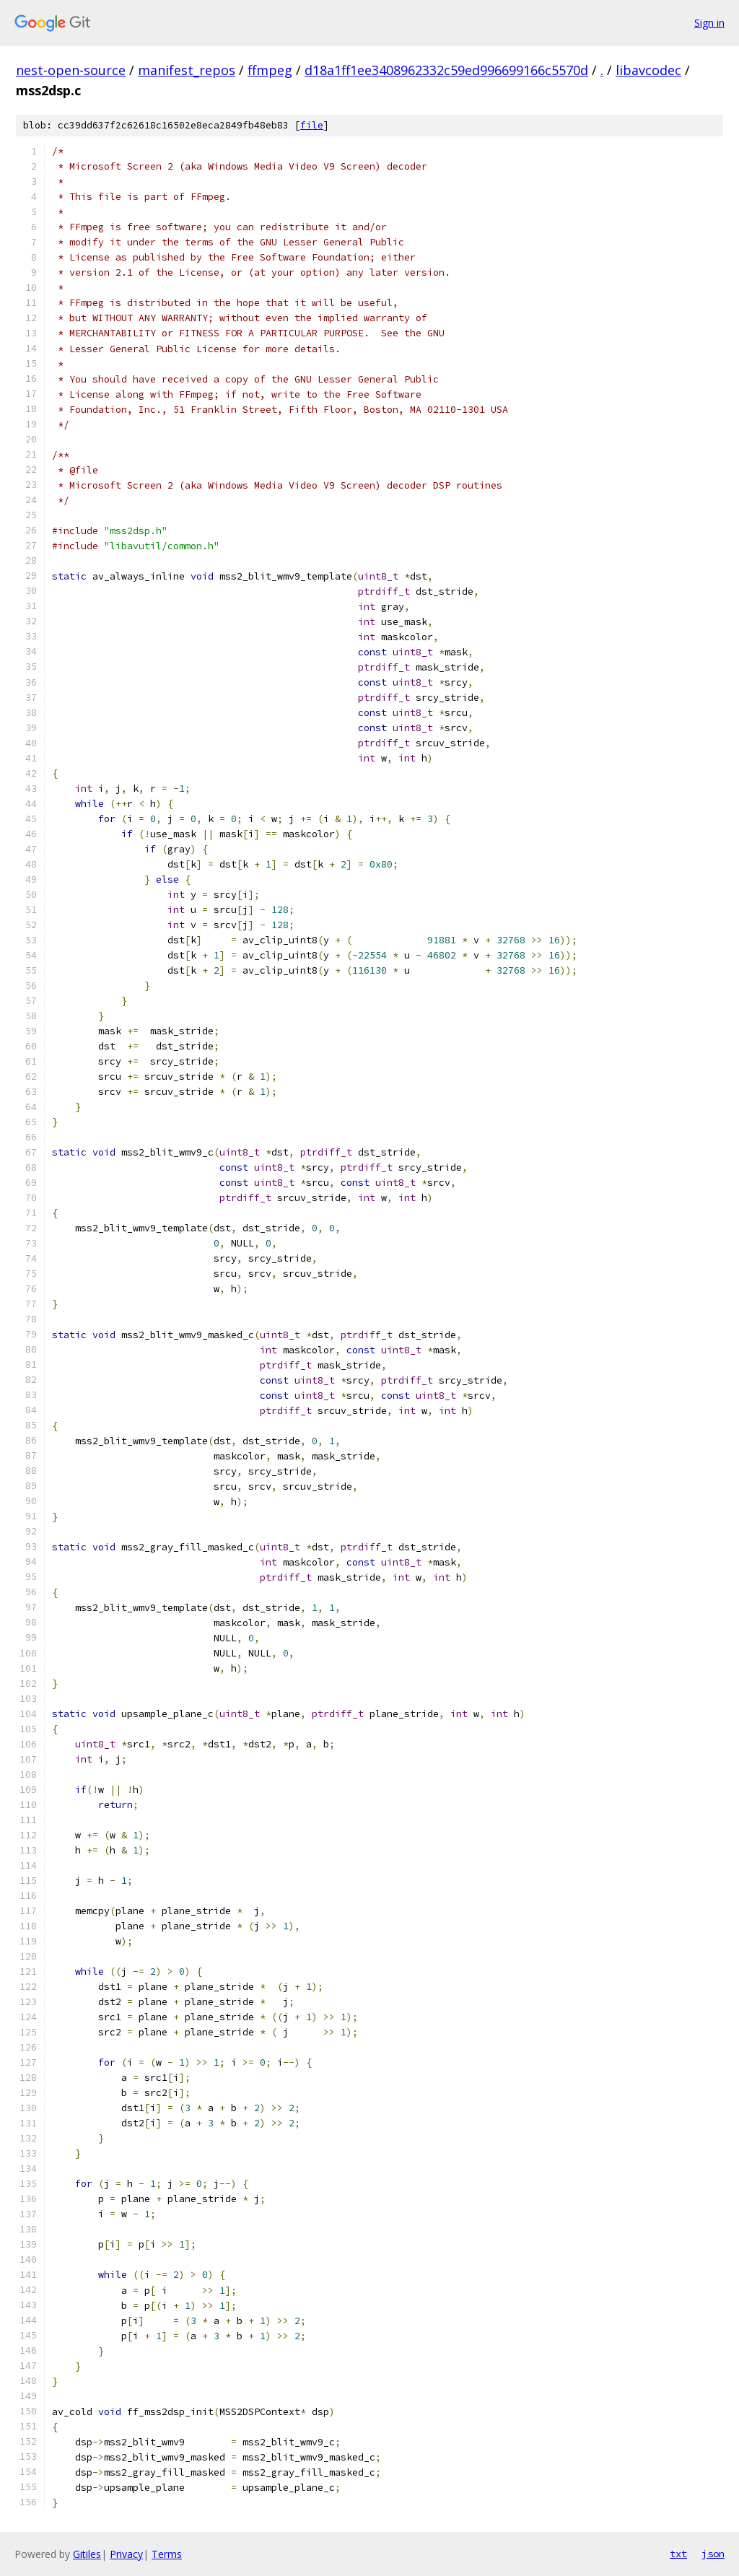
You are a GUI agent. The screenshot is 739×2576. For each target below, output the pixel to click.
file (311, 125)
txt (678, 2553)
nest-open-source (71, 70)
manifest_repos (186, 70)
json (713, 2553)
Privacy (126, 2554)
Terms (167, 2554)
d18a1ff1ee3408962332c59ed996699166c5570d (446, 70)
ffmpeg (270, 70)
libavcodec (648, 70)
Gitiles (87, 2554)
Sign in (709, 23)
